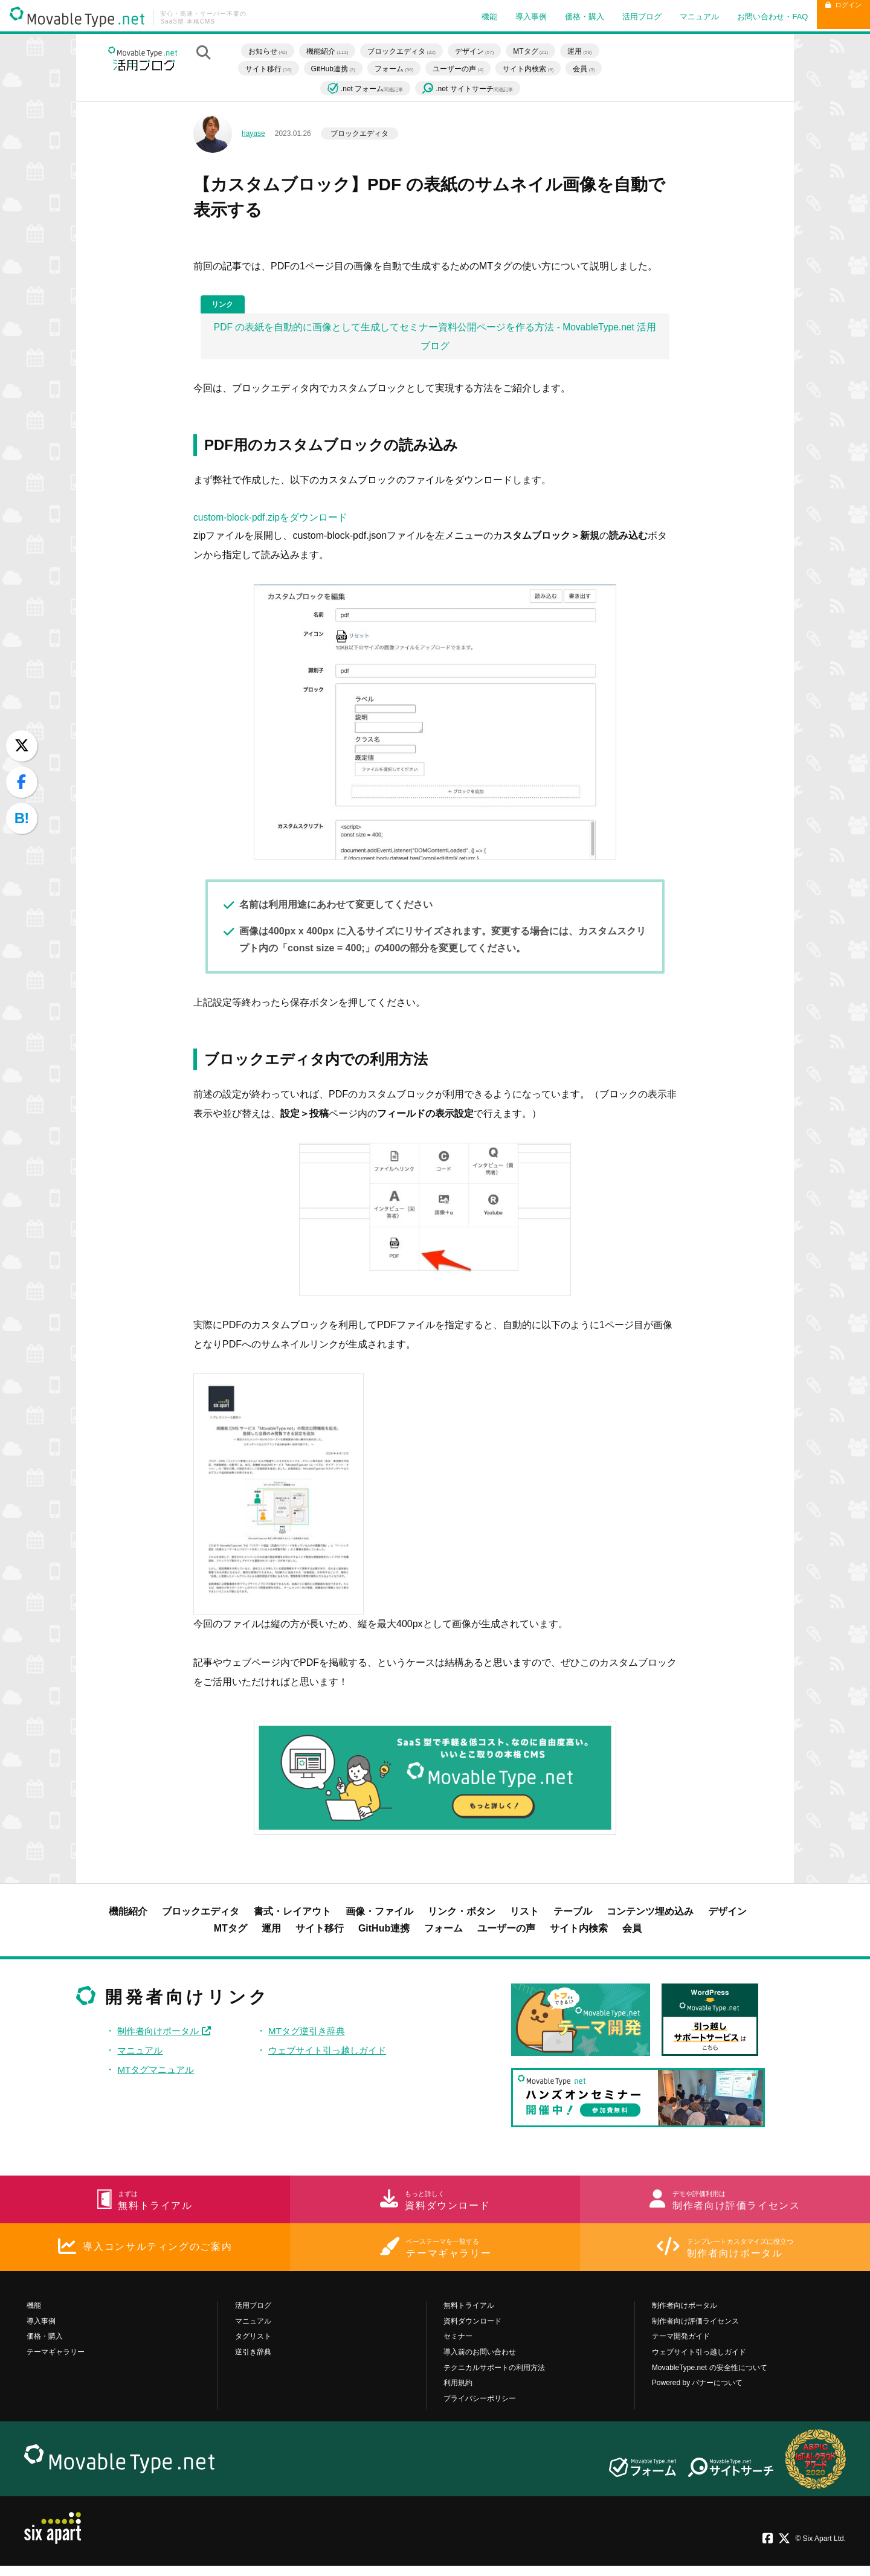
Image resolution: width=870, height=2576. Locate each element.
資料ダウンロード (472, 2331)
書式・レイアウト (292, 1915)
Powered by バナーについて (697, 2393)
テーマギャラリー (56, 2361)
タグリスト (253, 2346)
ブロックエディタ (407, 51)
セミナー (457, 2346)
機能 (468, 16)
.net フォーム (371, 87)
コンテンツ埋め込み (650, 1915)
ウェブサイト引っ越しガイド (330, 2054)
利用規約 (457, 2393)
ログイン (833, 17)
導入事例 (510, 16)
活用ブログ (620, 16)
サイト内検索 (534, 68)
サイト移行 (274, 68)
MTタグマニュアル (158, 2073)
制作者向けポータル (166, 2034)
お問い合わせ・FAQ (751, 16)
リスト (524, 1915)
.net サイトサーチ (473, 89)
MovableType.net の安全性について (709, 2377)
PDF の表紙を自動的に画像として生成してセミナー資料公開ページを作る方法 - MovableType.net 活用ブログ (435, 338)
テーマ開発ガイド (681, 2346)
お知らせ (273, 51)
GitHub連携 (339, 68)
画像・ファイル (379, 1915)
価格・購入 (563, 16)
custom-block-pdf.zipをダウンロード (271, 521)
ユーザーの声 (464, 68)
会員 (590, 68)
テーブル (572, 1915)
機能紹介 (333, 51)
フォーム (400, 68)
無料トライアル (468, 2315)
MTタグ (536, 51)
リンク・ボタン (461, 1915)
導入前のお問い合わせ (479, 2361)
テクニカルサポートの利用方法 (494, 2377)
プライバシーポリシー (479, 2408)
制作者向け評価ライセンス (695, 2331)
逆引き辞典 (253, 2361)
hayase (253, 133)
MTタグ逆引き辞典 (308, 2034)
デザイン (480, 51)
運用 (585, 51)
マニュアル (678, 16)
